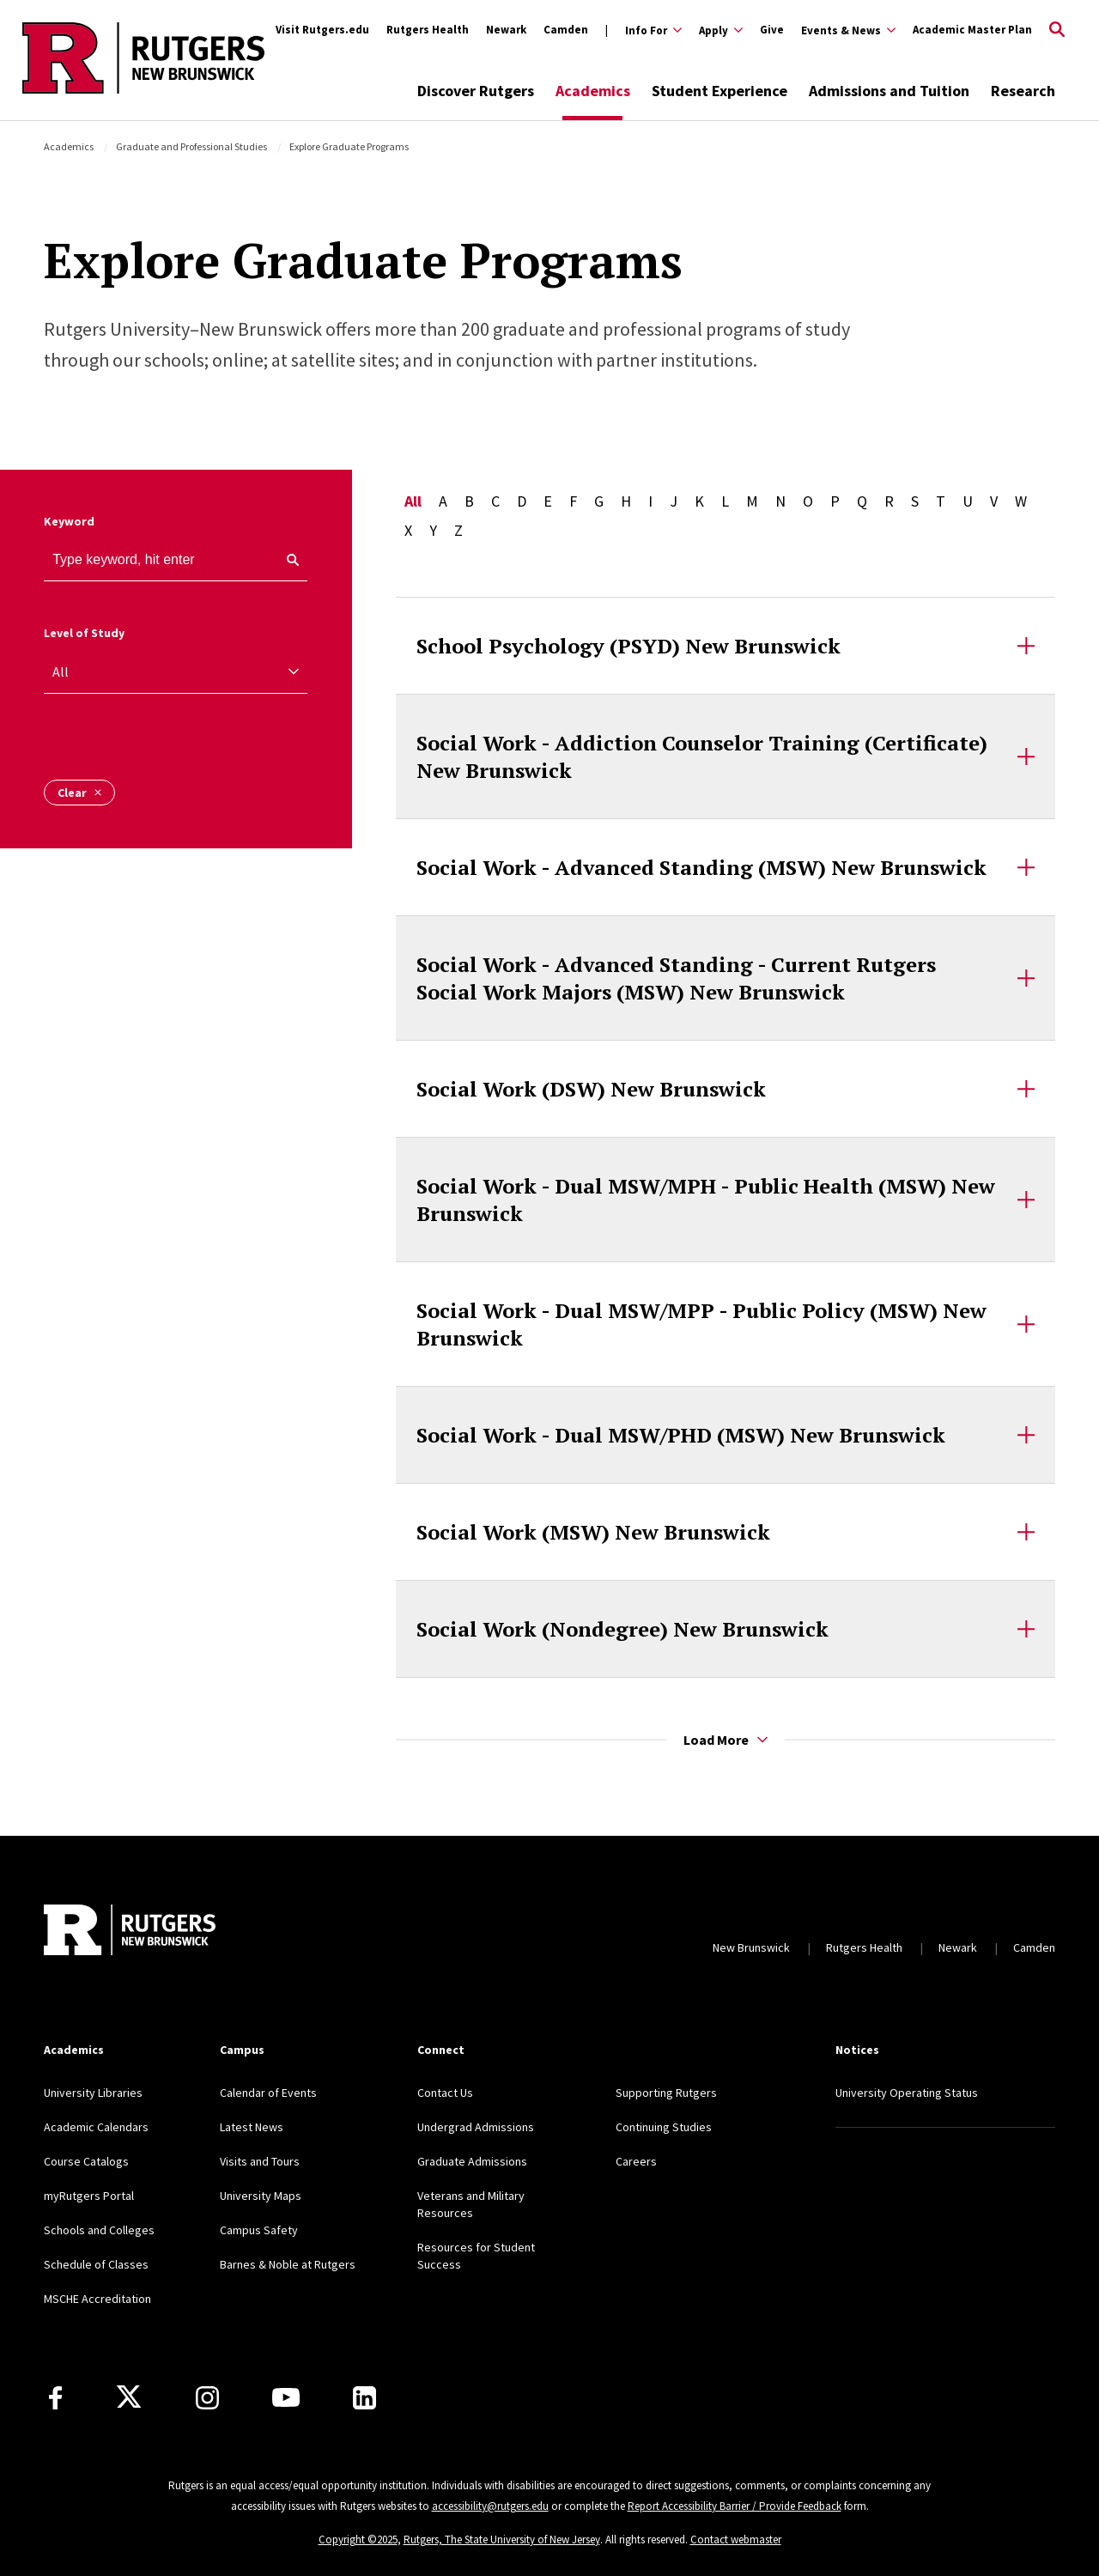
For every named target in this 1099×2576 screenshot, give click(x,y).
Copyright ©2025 (358, 2539)
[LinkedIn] (364, 2397)
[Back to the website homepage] (143, 90)
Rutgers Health (427, 29)
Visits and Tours (260, 2161)
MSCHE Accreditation (97, 2298)
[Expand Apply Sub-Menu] (721, 30)
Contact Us (445, 2092)
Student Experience (719, 90)
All (413, 501)
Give (772, 29)
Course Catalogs (86, 2161)
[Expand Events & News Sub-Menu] (848, 30)
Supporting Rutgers (666, 2092)
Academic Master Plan (972, 29)
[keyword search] (285, 559)
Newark (506, 29)
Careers (636, 2161)
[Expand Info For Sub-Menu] (643, 30)
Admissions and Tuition (889, 90)
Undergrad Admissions (475, 2127)
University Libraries (93, 2092)
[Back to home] (130, 1930)
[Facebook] (55, 2397)
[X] (129, 2397)
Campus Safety (259, 2230)
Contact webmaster (735, 2539)
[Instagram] (207, 2397)
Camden (565, 29)
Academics (593, 90)
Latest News (251, 2127)
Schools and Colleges (99, 2230)
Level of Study (84, 633)
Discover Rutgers (475, 90)
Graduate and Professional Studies (191, 146)
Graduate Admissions (472, 2161)
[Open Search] (1057, 30)
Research (1023, 90)
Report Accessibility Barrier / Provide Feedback (734, 2506)
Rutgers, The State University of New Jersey (502, 2539)
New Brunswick (751, 1947)
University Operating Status (906, 2092)
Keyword (69, 521)
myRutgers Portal (89, 2195)
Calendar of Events (268, 2092)
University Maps (260, 2195)
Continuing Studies (664, 2127)
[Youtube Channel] (286, 2397)
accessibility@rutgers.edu (490, 2506)
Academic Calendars (96, 2127)
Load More (725, 1739)
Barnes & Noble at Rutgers (287, 2264)
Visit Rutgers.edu (322, 29)
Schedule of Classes (96, 2264)
